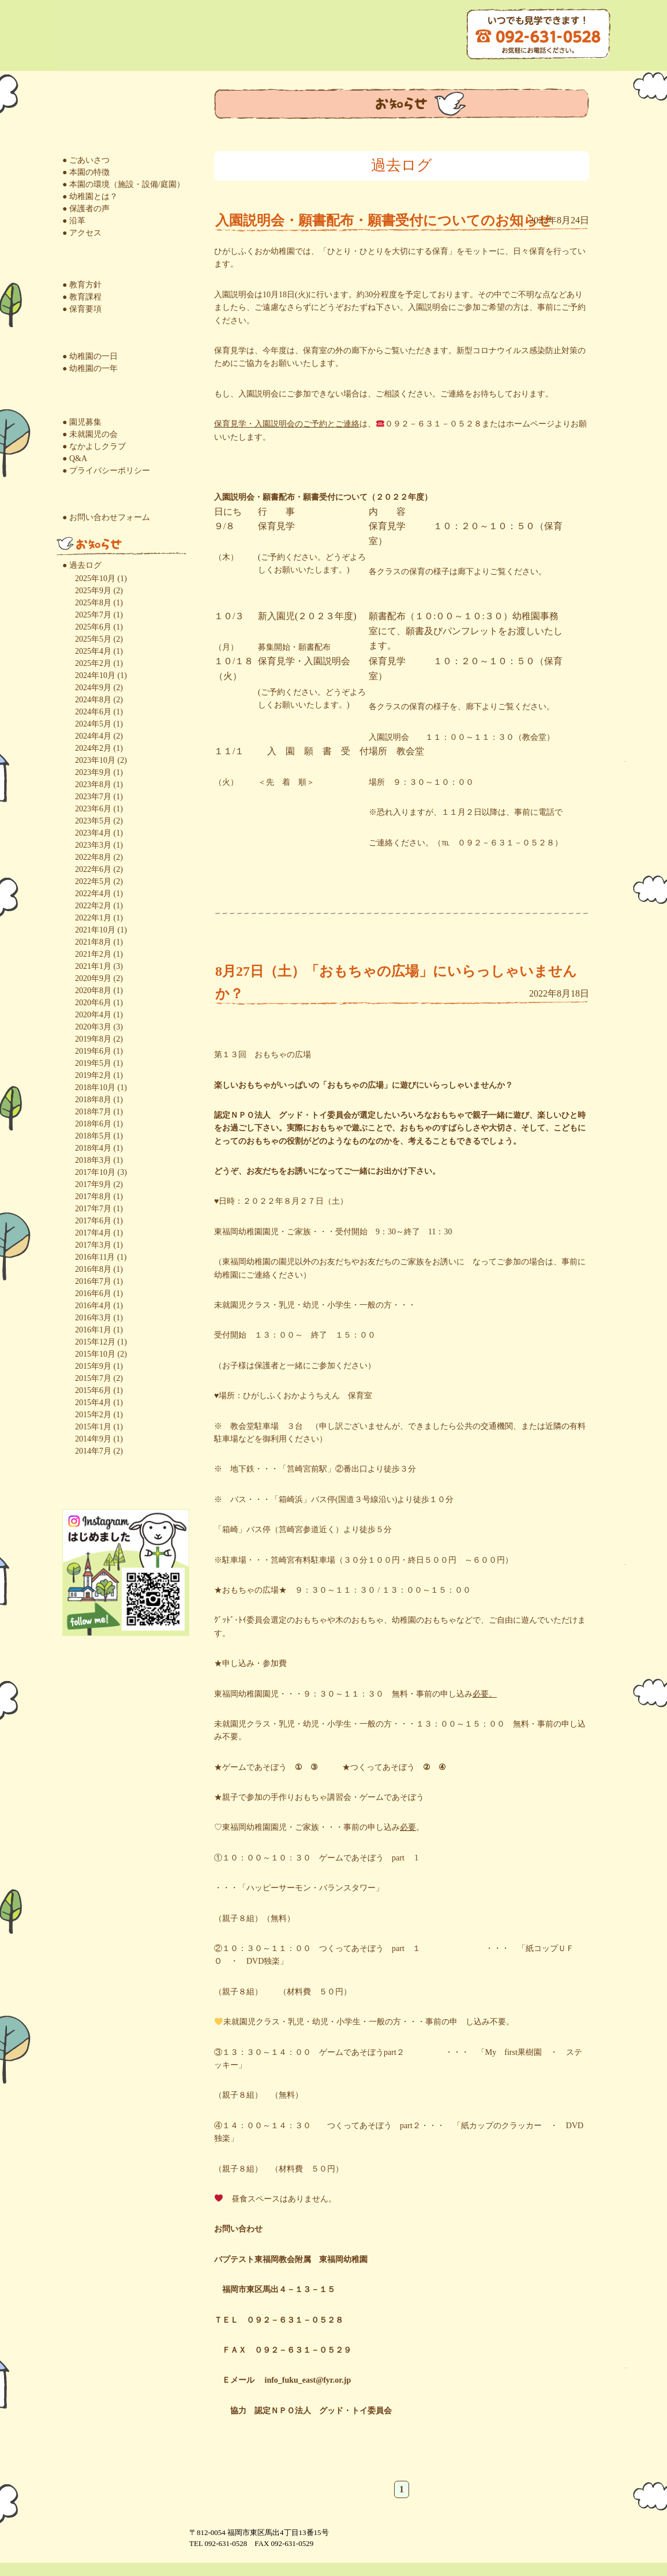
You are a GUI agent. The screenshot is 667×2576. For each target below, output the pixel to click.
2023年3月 (93, 845)
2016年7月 (93, 1281)
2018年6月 (93, 1123)
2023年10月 (95, 760)
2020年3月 (93, 1027)
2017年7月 (93, 1208)
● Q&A (74, 458)
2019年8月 (93, 1039)
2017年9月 (93, 1184)
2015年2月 (93, 1414)
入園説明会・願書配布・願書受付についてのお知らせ (383, 220)
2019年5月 (93, 1063)
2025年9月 (93, 590)
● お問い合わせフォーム (106, 517)
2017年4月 (93, 1233)
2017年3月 (93, 1245)
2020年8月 (93, 990)
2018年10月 (95, 1087)
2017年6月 (93, 1220)
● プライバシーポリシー (106, 470)
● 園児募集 (82, 422)
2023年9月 (93, 772)
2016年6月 (93, 1293)
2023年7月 (93, 796)
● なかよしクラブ (94, 446)
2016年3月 (93, 1317)
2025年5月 (93, 639)
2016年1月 (93, 1330)
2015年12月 (95, 1342)
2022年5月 (93, 881)
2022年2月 (93, 905)
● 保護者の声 (86, 208)
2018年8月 (93, 1099)
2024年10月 (95, 675)
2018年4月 (93, 1148)
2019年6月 (93, 1051)
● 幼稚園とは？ (90, 196)
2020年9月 (93, 978)
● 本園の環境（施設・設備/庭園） (123, 184)
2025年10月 (95, 578)
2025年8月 (93, 602)
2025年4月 (93, 651)
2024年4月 (93, 736)
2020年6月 (93, 1002)
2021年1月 (93, 966)
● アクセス (82, 233)
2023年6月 (93, 808)
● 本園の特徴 (86, 172)
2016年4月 (93, 1305)
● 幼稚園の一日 (90, 356)
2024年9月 (93, 687)
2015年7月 (93, 1378)
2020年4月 (93, 1014)
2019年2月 (93, 1075)
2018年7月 (93, 1111)
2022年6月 (93, 869)
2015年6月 (93, 1390)
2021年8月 (93, 942)
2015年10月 (95, 1354)
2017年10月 (95, 1172)
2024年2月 (93, 748)
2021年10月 (95, 930)
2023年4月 (93, 833)
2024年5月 (93, 724)
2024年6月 (93, 711)
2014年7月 (93, 1451)
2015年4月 (93, 1402)
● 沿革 (73, 220)
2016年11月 (95, 1257)
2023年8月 (93, 784)
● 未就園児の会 (90, 434)
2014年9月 (93, 1439)
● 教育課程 (82, 297)
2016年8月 (93, 1269)
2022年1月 (93, 917)
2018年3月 (93, 1160)
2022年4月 (93, 893)
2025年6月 (93, 627)
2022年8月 (93, 857)
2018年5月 (93, 1136)
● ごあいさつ (86, 160)
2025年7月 (93, 615)
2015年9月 (93, 1366)
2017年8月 (93, 1196)
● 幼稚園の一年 (90, 368)
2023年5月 (93, 821)
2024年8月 (93, 699)
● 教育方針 (82, 284)
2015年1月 (93, 1426)
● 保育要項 (82, 309)
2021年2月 (93, 954)
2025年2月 (93, 663)
